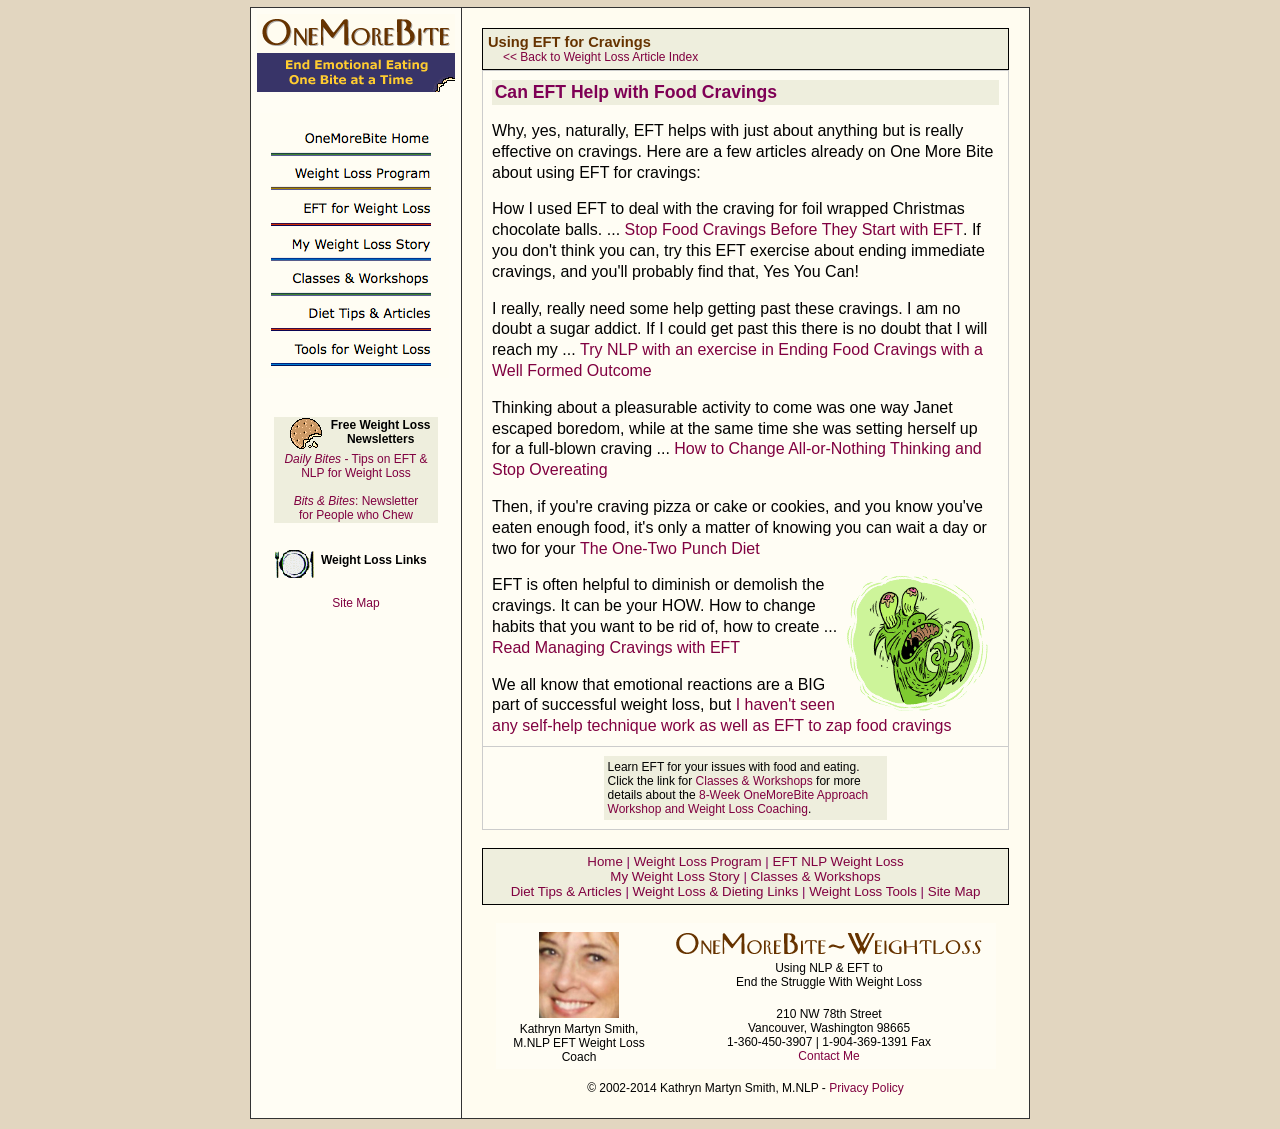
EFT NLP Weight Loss (838, 861)
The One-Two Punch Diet (670, 548)
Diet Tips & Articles (566, 891)
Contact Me (828, 1056)
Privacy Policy (866, 1088)
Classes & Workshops (754, 781)
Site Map (954, 891)
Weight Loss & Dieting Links (716, 891)
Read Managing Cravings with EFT (616, 647)
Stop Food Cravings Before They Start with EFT (794, 229)
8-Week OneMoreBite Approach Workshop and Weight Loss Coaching (738, 802)
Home (605, 861)
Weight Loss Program (698, 861)
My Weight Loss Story (674, 876)
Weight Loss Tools (863, 891)
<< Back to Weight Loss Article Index (600, 57)
